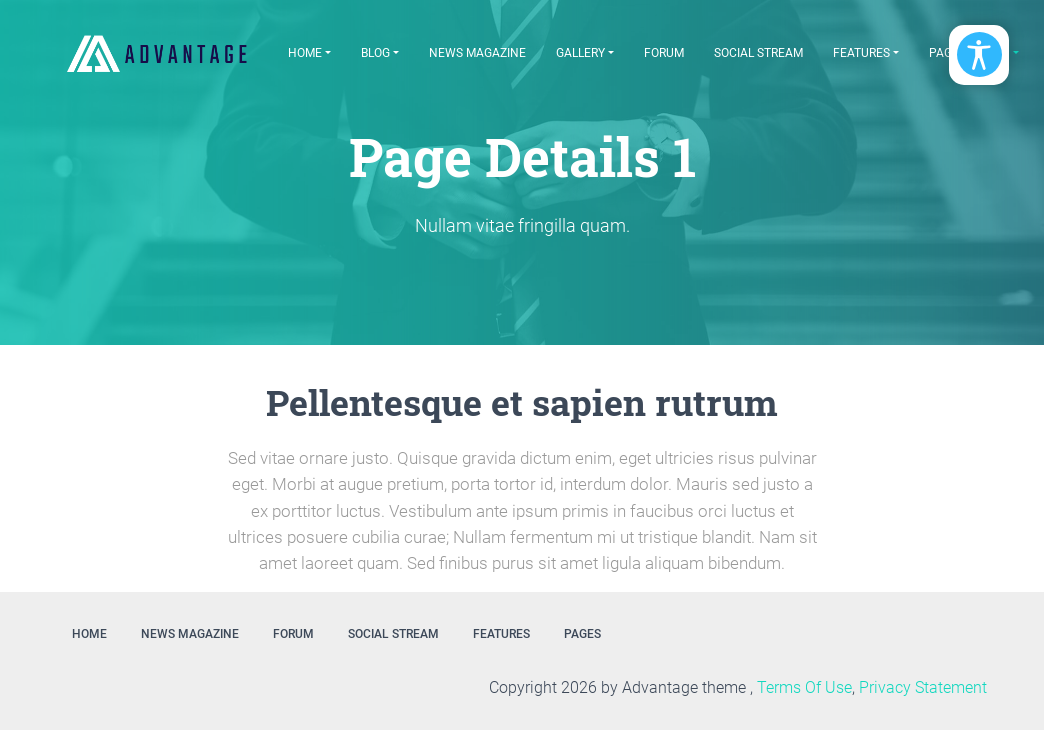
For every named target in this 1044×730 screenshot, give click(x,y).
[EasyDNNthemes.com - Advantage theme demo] (157, 53)
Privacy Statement (923, 687)
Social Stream (758, 53)
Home (305, 53)
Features (861, 53)
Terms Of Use (804, 687)
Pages (582, 634)
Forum (664, 53)
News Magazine (477, 53)
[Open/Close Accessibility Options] (979, 54)
